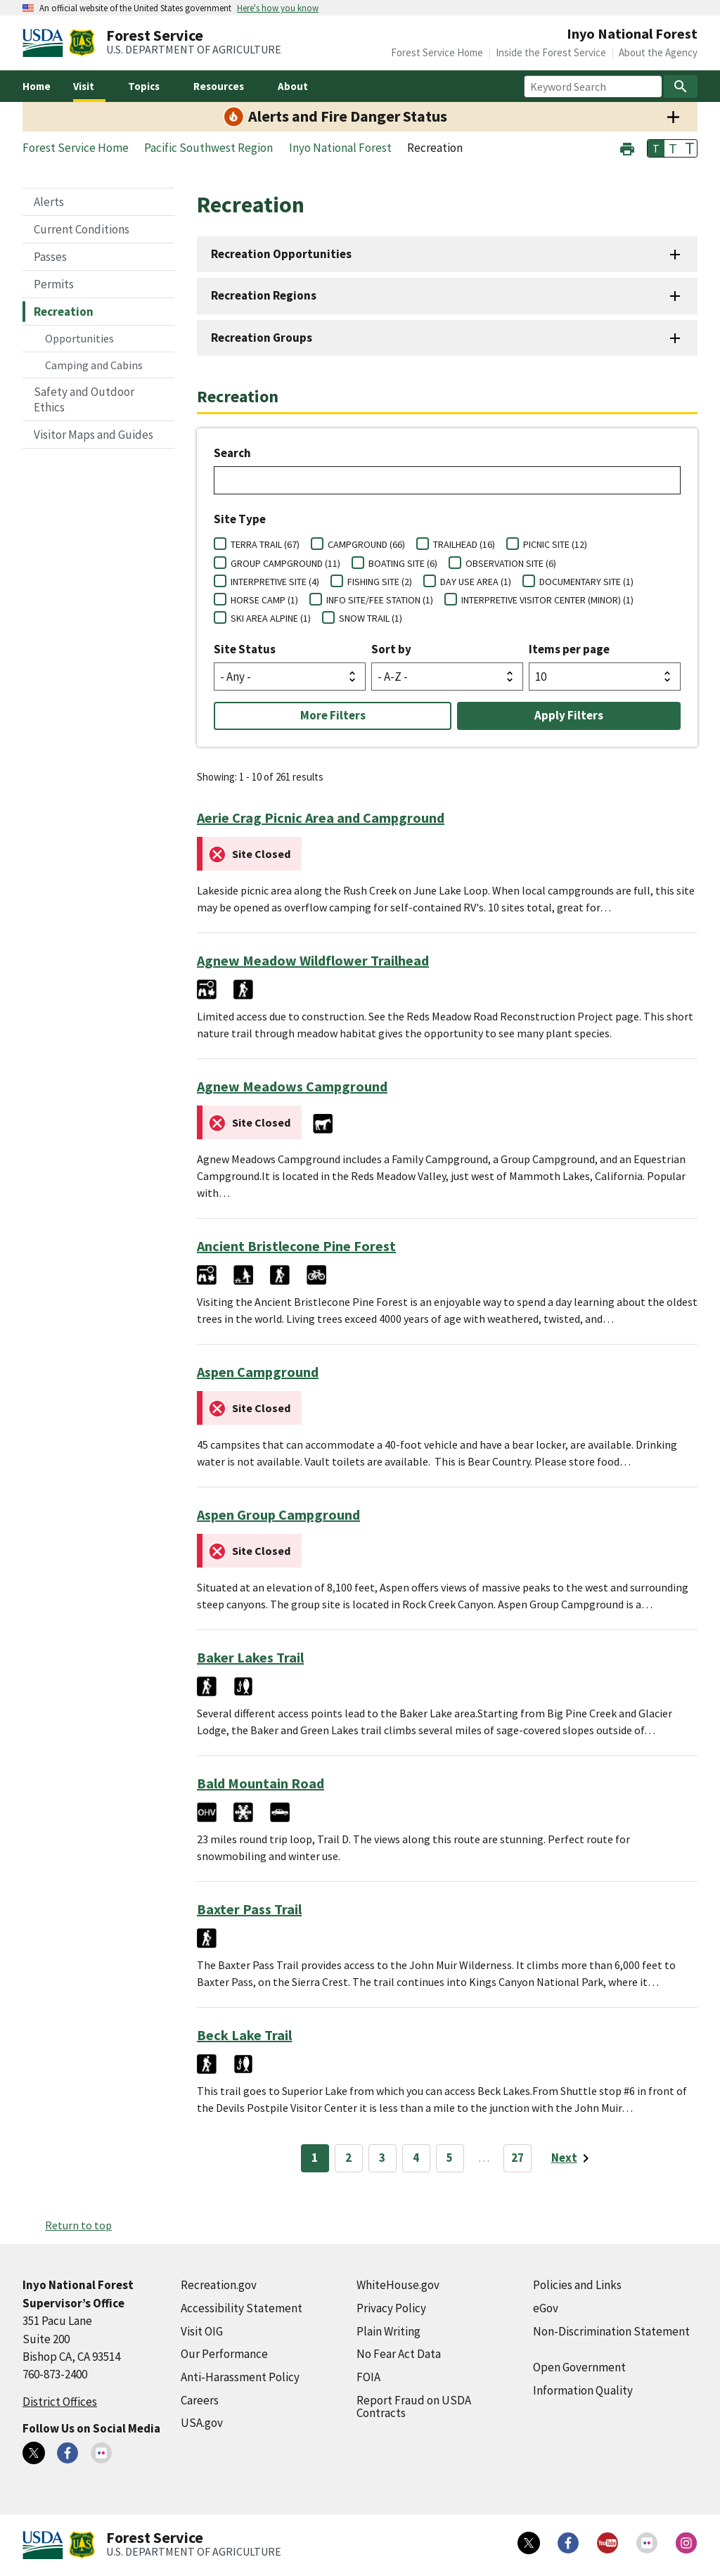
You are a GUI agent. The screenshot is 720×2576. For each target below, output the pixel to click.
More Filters (333, 715)
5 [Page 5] (449, 2157)
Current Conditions (81, 229)
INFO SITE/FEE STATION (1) (379, 600)
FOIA (368, 2377)
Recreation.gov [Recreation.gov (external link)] (219, 2285)
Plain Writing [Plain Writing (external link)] (388, 2331)
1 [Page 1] (314, 2157)
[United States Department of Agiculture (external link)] (45, 43)
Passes (50, 256)
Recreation (64, 311)
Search (232, 453)
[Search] (681, 86)
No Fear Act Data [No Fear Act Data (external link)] (398, 2354)
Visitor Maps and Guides (93, 434)
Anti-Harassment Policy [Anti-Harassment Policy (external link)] (240, 2377)
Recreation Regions (263, 295)
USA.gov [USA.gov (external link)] (202, 2422)
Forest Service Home (437, 52)
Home (36, 86)
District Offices (59, 2401)
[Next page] (572, 2158)
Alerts (49, 202)
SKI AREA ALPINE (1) (271, 618)
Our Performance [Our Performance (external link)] (224, 2354)
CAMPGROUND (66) (366, 544)
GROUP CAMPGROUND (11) (285, 563)
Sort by (391, 649)
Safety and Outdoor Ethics (84, 399)
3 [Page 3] (382, 2157)
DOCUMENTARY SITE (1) (586, 581)
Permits (54, 284)
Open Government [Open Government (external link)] (579, 2367)
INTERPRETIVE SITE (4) (275, 581)
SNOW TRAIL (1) (370, 618)
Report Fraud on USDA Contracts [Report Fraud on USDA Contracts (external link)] (413, 2406)
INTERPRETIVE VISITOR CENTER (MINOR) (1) (547, 600)
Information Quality (583, 2390)
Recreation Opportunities (281, 254)
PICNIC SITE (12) (555, 544)
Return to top (78, 2225)
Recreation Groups (261, 337)
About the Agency (658, 52)
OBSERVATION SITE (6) (510, 563)
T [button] (656, 148)
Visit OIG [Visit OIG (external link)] (202, 2331)
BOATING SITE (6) (402, 563)
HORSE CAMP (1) (264, 600)
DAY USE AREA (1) (475, 581)
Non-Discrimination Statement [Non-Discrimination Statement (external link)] (611, 2331)
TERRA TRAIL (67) (265, 544)
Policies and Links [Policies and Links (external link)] (577, 2285)
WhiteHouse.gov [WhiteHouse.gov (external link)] (397, 2285)
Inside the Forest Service (551, 52)
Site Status (245, 649)
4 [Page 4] (416, 2157)
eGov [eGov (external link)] (545, 2308)
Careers (200, 2400)
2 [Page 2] (348, 2157)
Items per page (569, 649)
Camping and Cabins (94, 365)
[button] (627, 147)
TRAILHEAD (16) (464, 544)
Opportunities (79, 338)
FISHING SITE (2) (379, 581)
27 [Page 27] (517, 2157)
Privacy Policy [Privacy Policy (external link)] (391, 2308)
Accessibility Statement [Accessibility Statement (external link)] (241, 2308)
